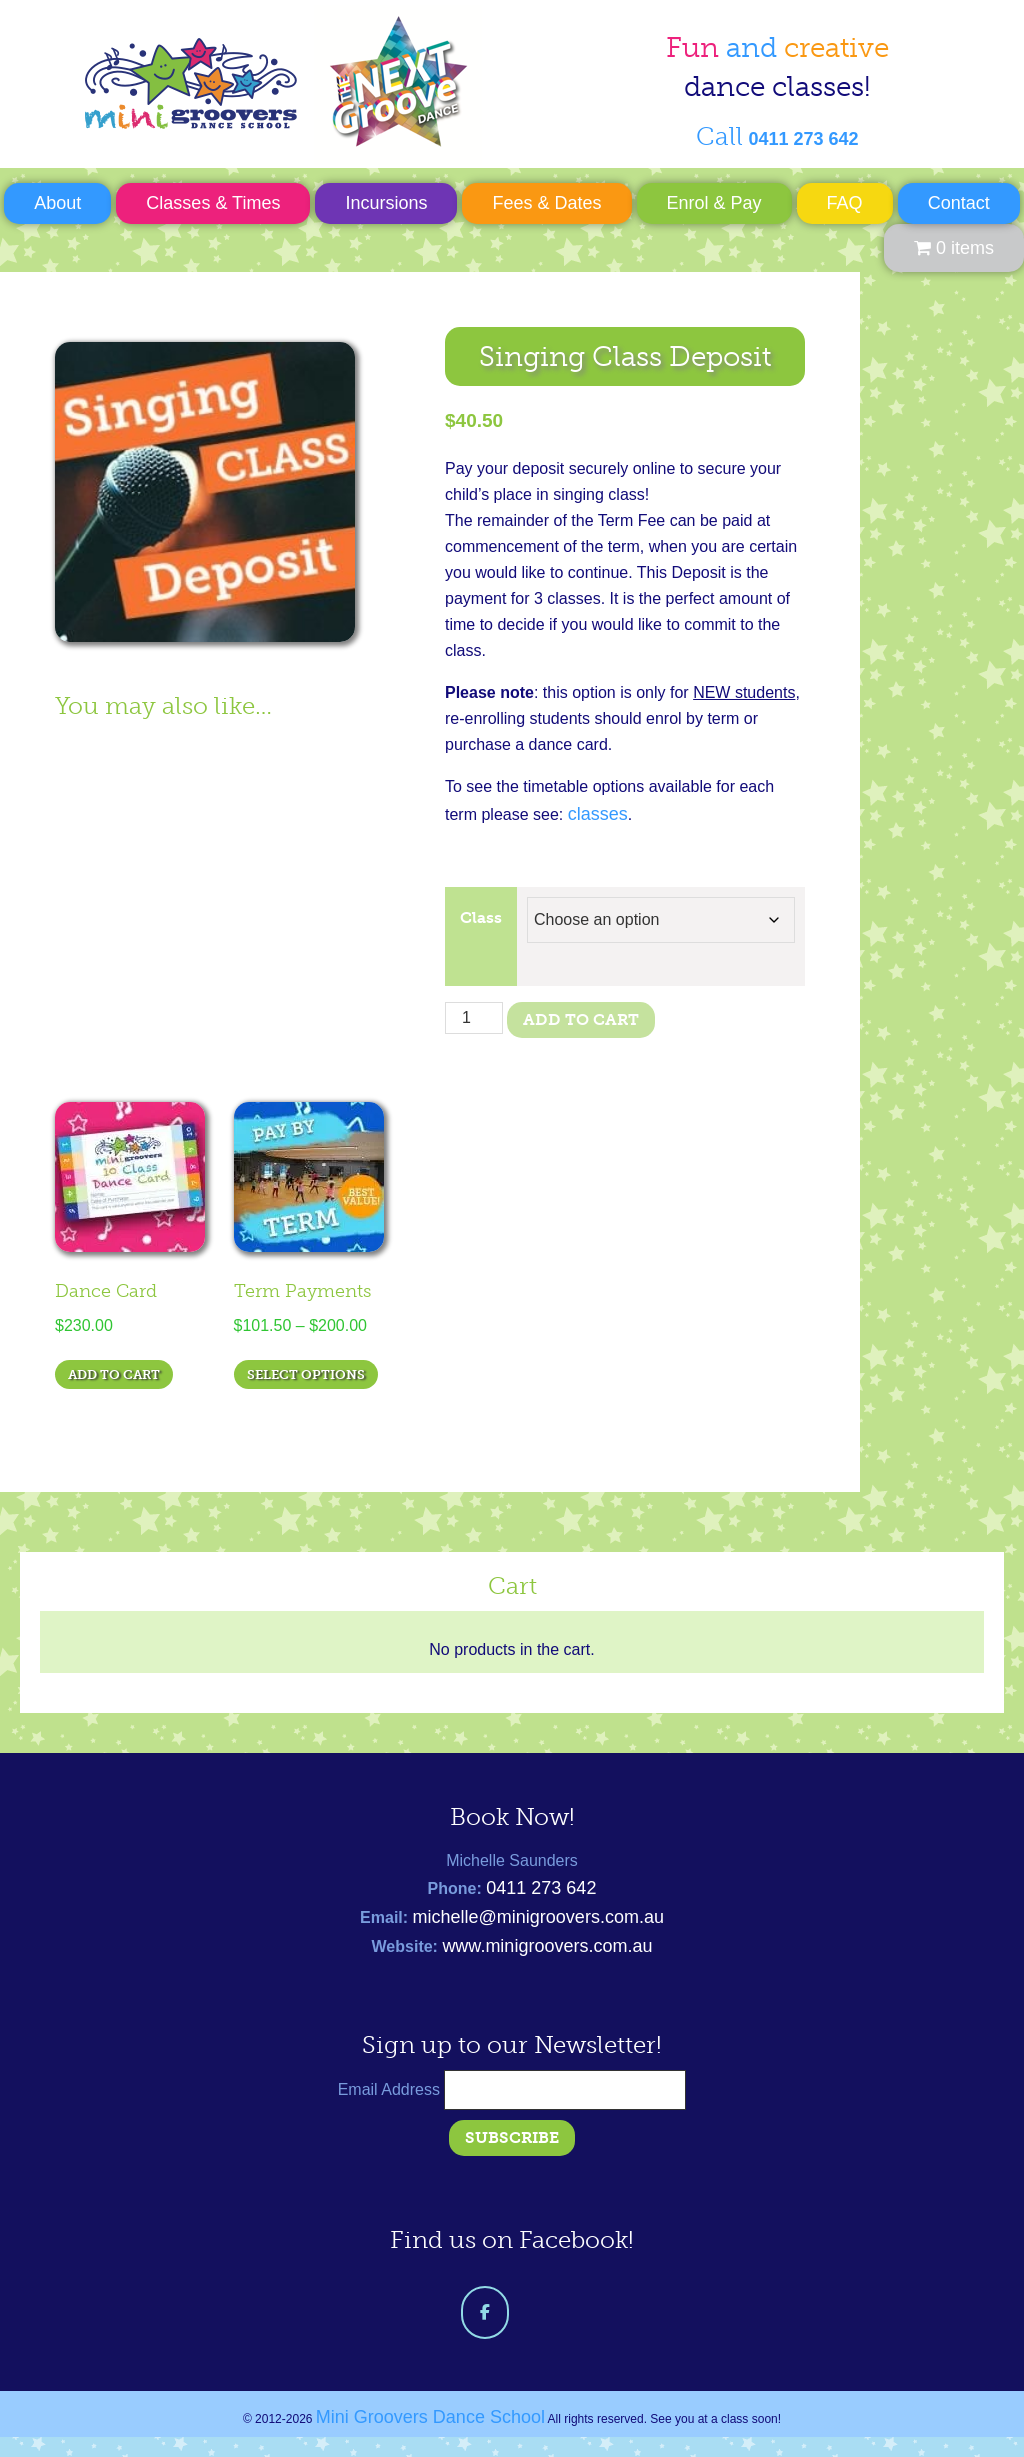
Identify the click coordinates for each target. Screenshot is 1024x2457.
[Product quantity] (474, 1018)
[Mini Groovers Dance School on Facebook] (485, 2312)
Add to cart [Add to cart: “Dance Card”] (114, 1374)
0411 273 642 (541, 1888)
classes (598, 814)
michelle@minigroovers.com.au (538, 1917)
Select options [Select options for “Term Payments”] (306, 1374)
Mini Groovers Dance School (280, 84)
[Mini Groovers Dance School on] (539, 2313)
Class (481, 917)
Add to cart (581, 1019)
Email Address (391, 2089)
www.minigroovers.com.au (547, 1946)
